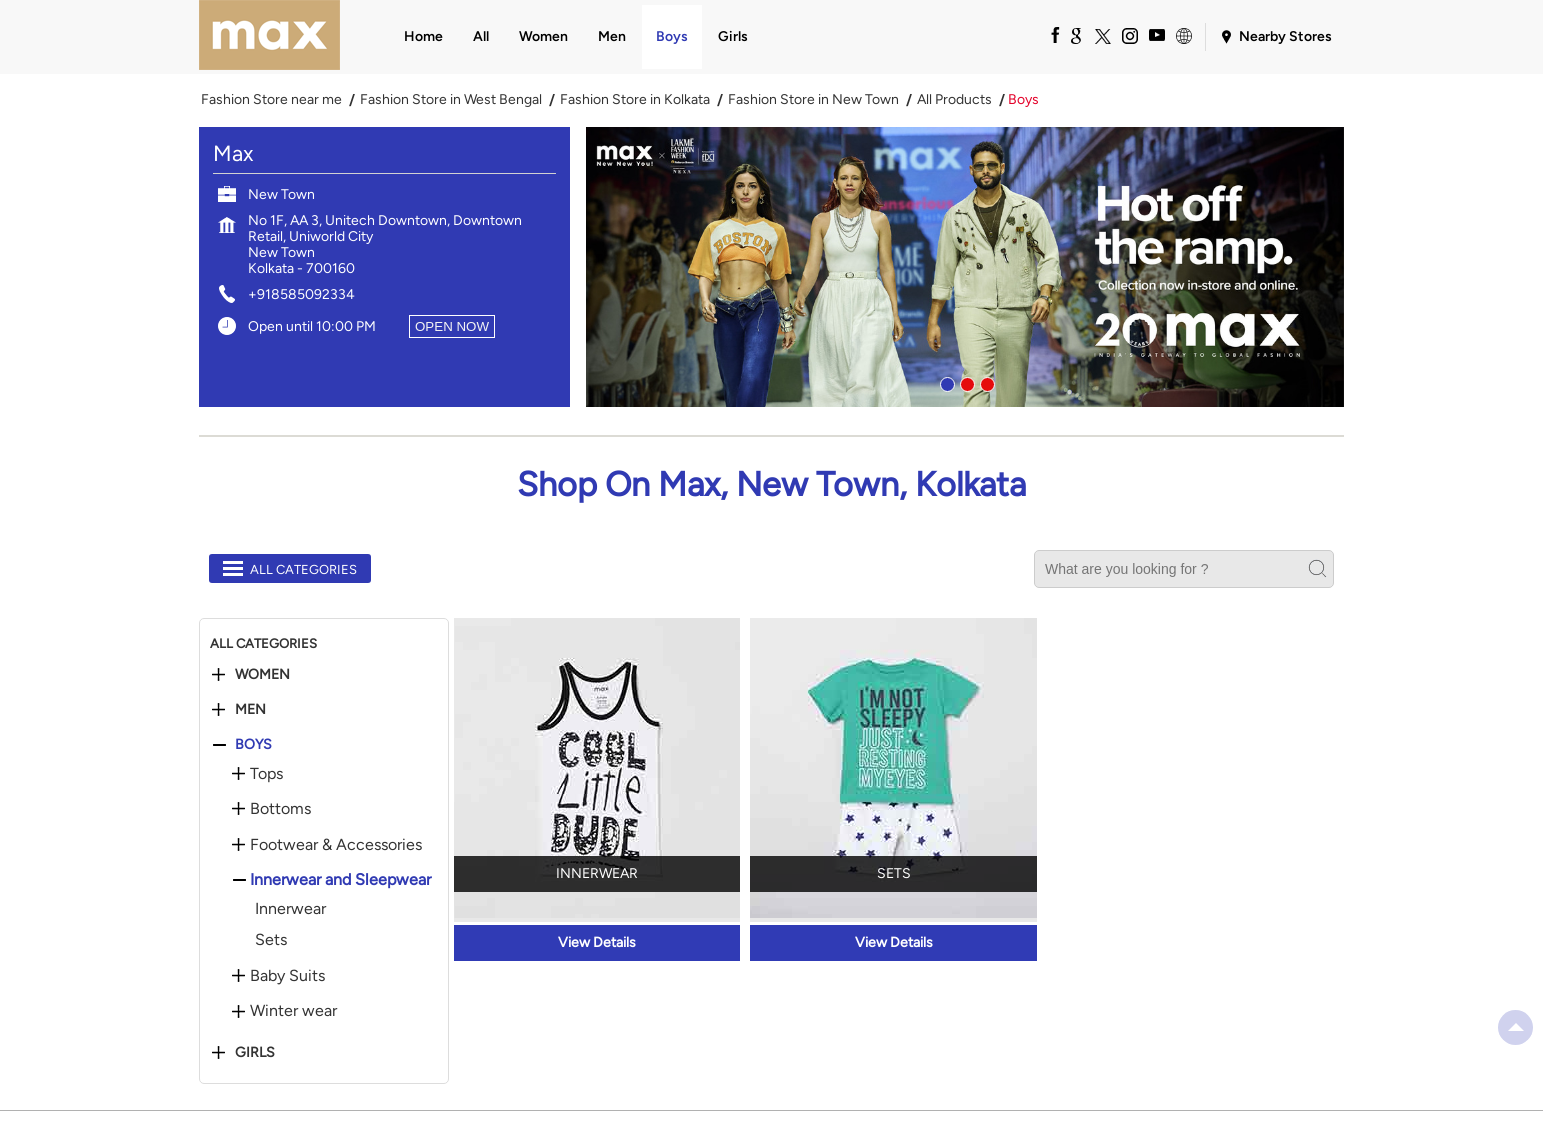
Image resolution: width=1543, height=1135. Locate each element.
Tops (266, 774)
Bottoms (280, 809)
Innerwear (290, 908)
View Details (597, 942)
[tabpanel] (965, 267)
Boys (253, 745)
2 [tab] (965, 382)
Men (250, 710)
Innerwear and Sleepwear (340, 880)
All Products (954, 100)
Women (262, 675)
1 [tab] (945, 382)
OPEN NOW (452, 326)
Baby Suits (287, 976)
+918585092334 (301, 294)
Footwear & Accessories (336, 845)
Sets (271, 939)
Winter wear (293, 1011)
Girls (255, 1053)
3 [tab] (985, 382)
